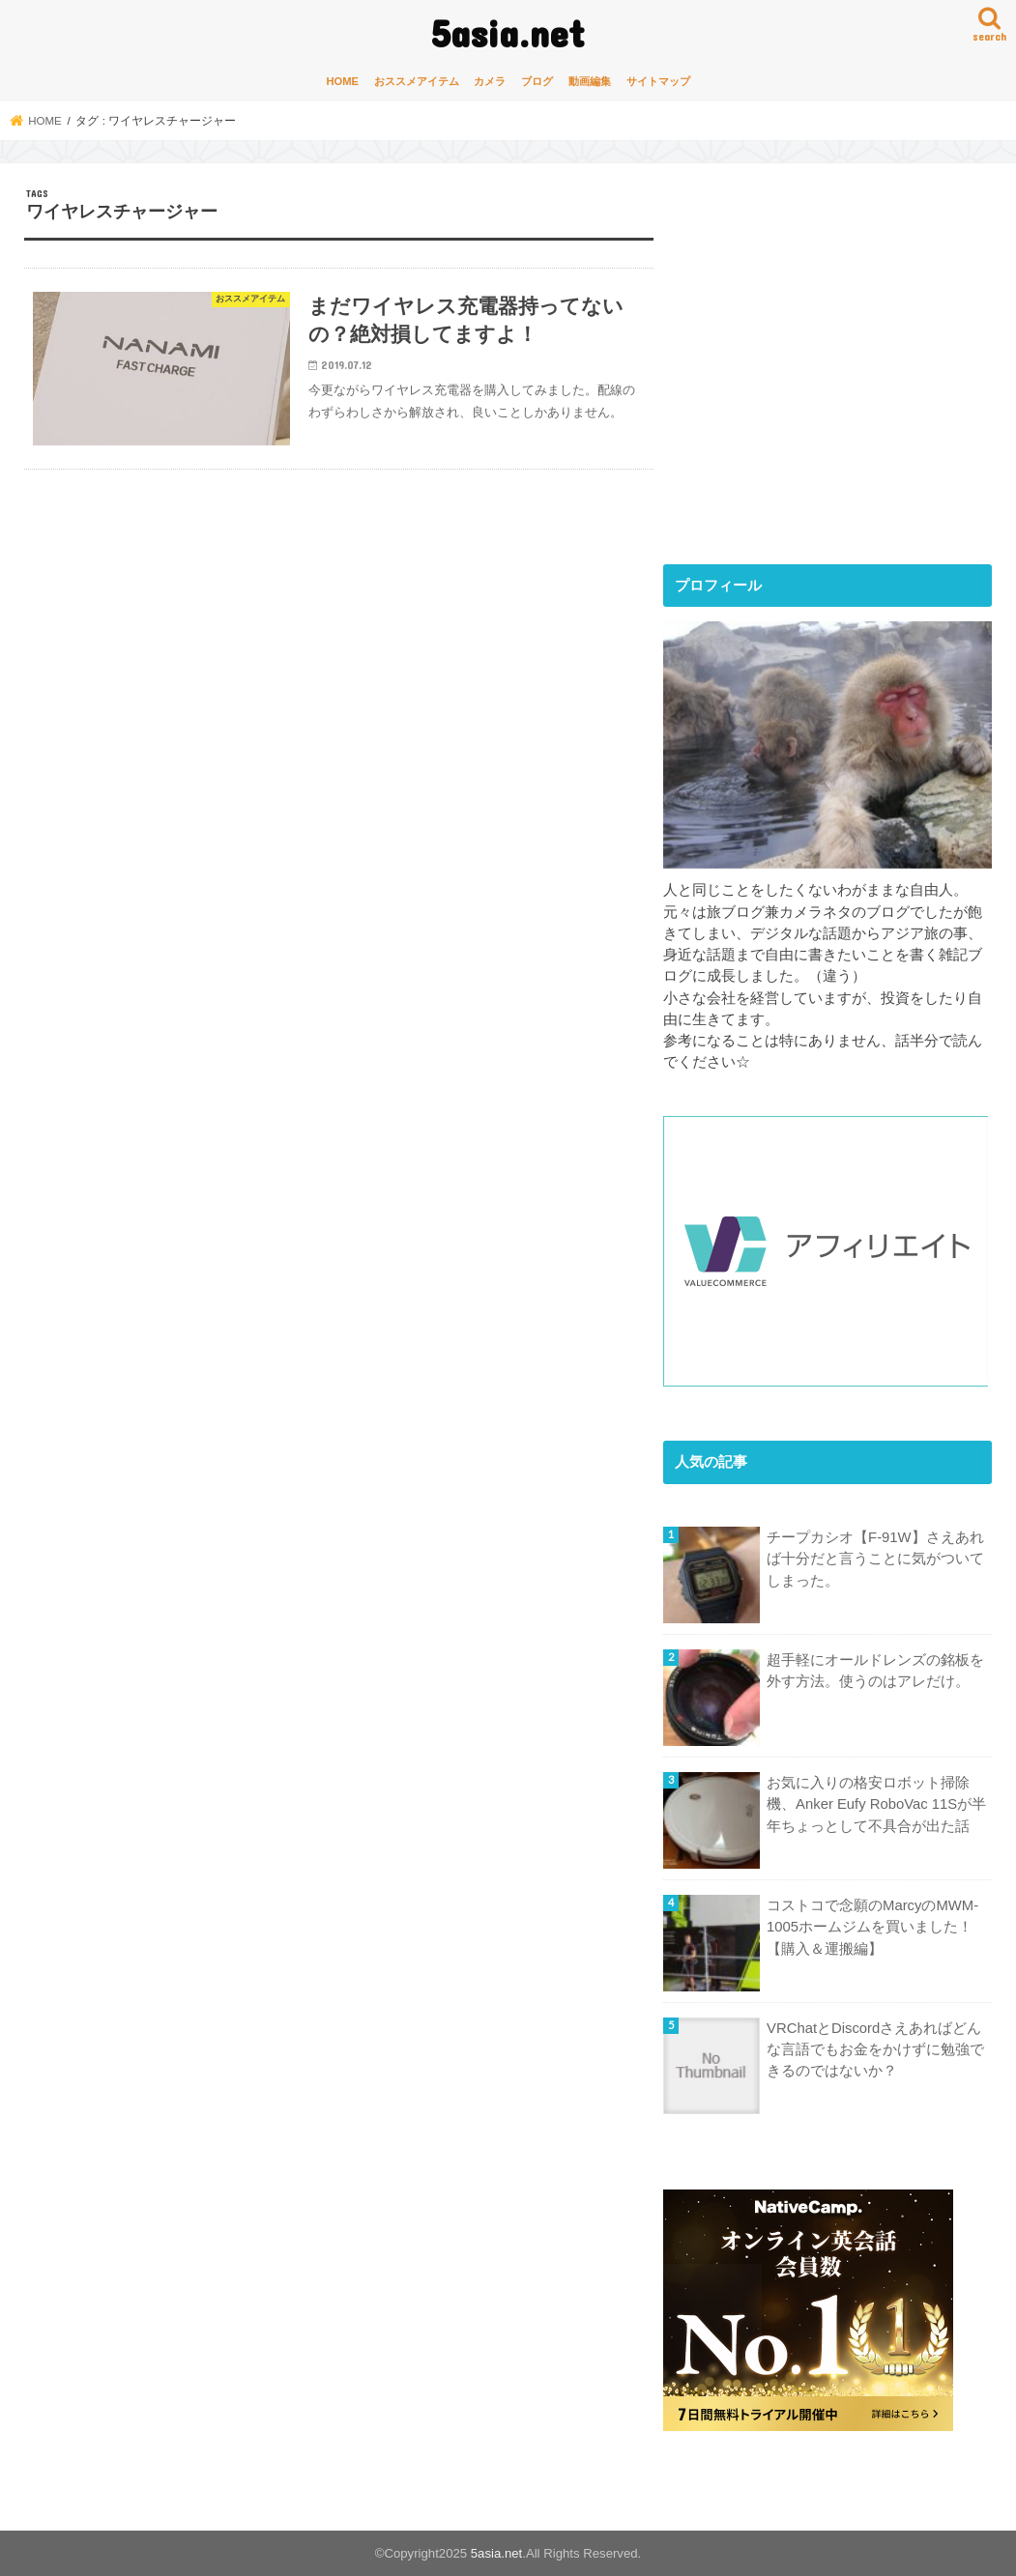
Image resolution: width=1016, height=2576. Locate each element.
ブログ (537, 81)
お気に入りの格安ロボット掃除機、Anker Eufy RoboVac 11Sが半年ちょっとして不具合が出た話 (876, 1804)
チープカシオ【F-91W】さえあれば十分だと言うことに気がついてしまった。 (875, 1559)
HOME (343, 81)
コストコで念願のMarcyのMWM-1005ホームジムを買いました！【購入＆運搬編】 (872, 1927)
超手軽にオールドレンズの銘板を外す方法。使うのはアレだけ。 (875, 1670)
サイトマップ (658, 81)
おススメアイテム (416, 81)
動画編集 (589, 81)
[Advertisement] (825, 379)
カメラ (490, 81)
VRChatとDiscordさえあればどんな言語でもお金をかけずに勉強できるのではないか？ (875, 2049)
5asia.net (508, 32)
